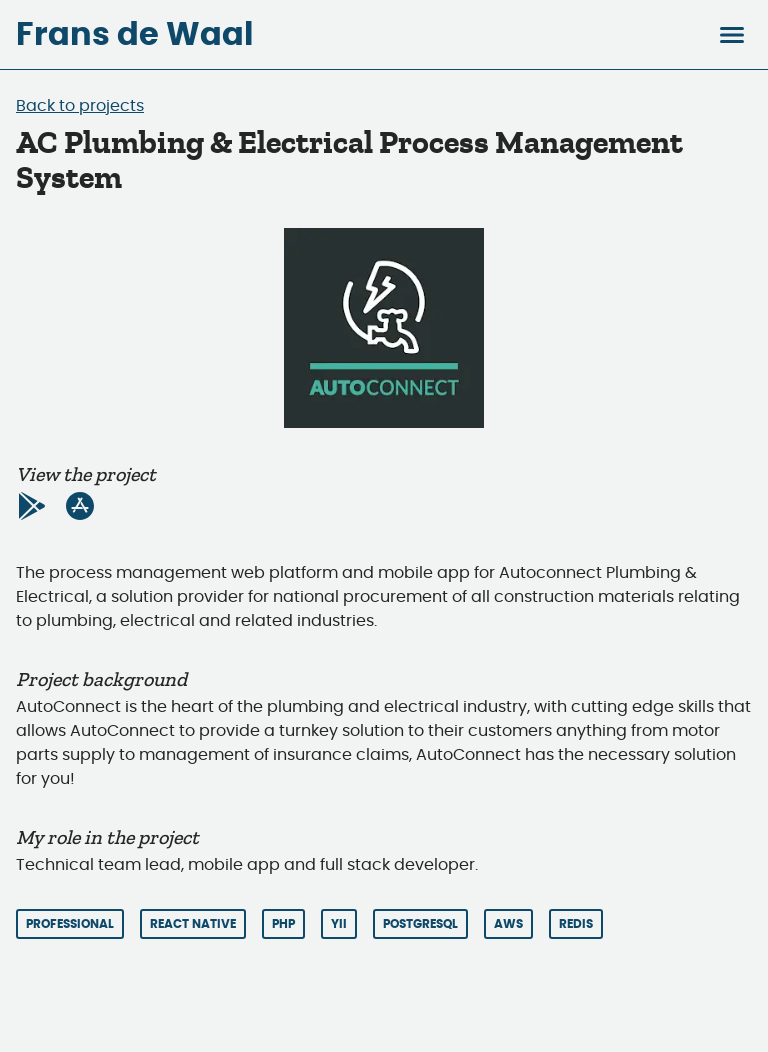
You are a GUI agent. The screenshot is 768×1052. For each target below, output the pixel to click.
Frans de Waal (134, 35)
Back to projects (80, 106)
